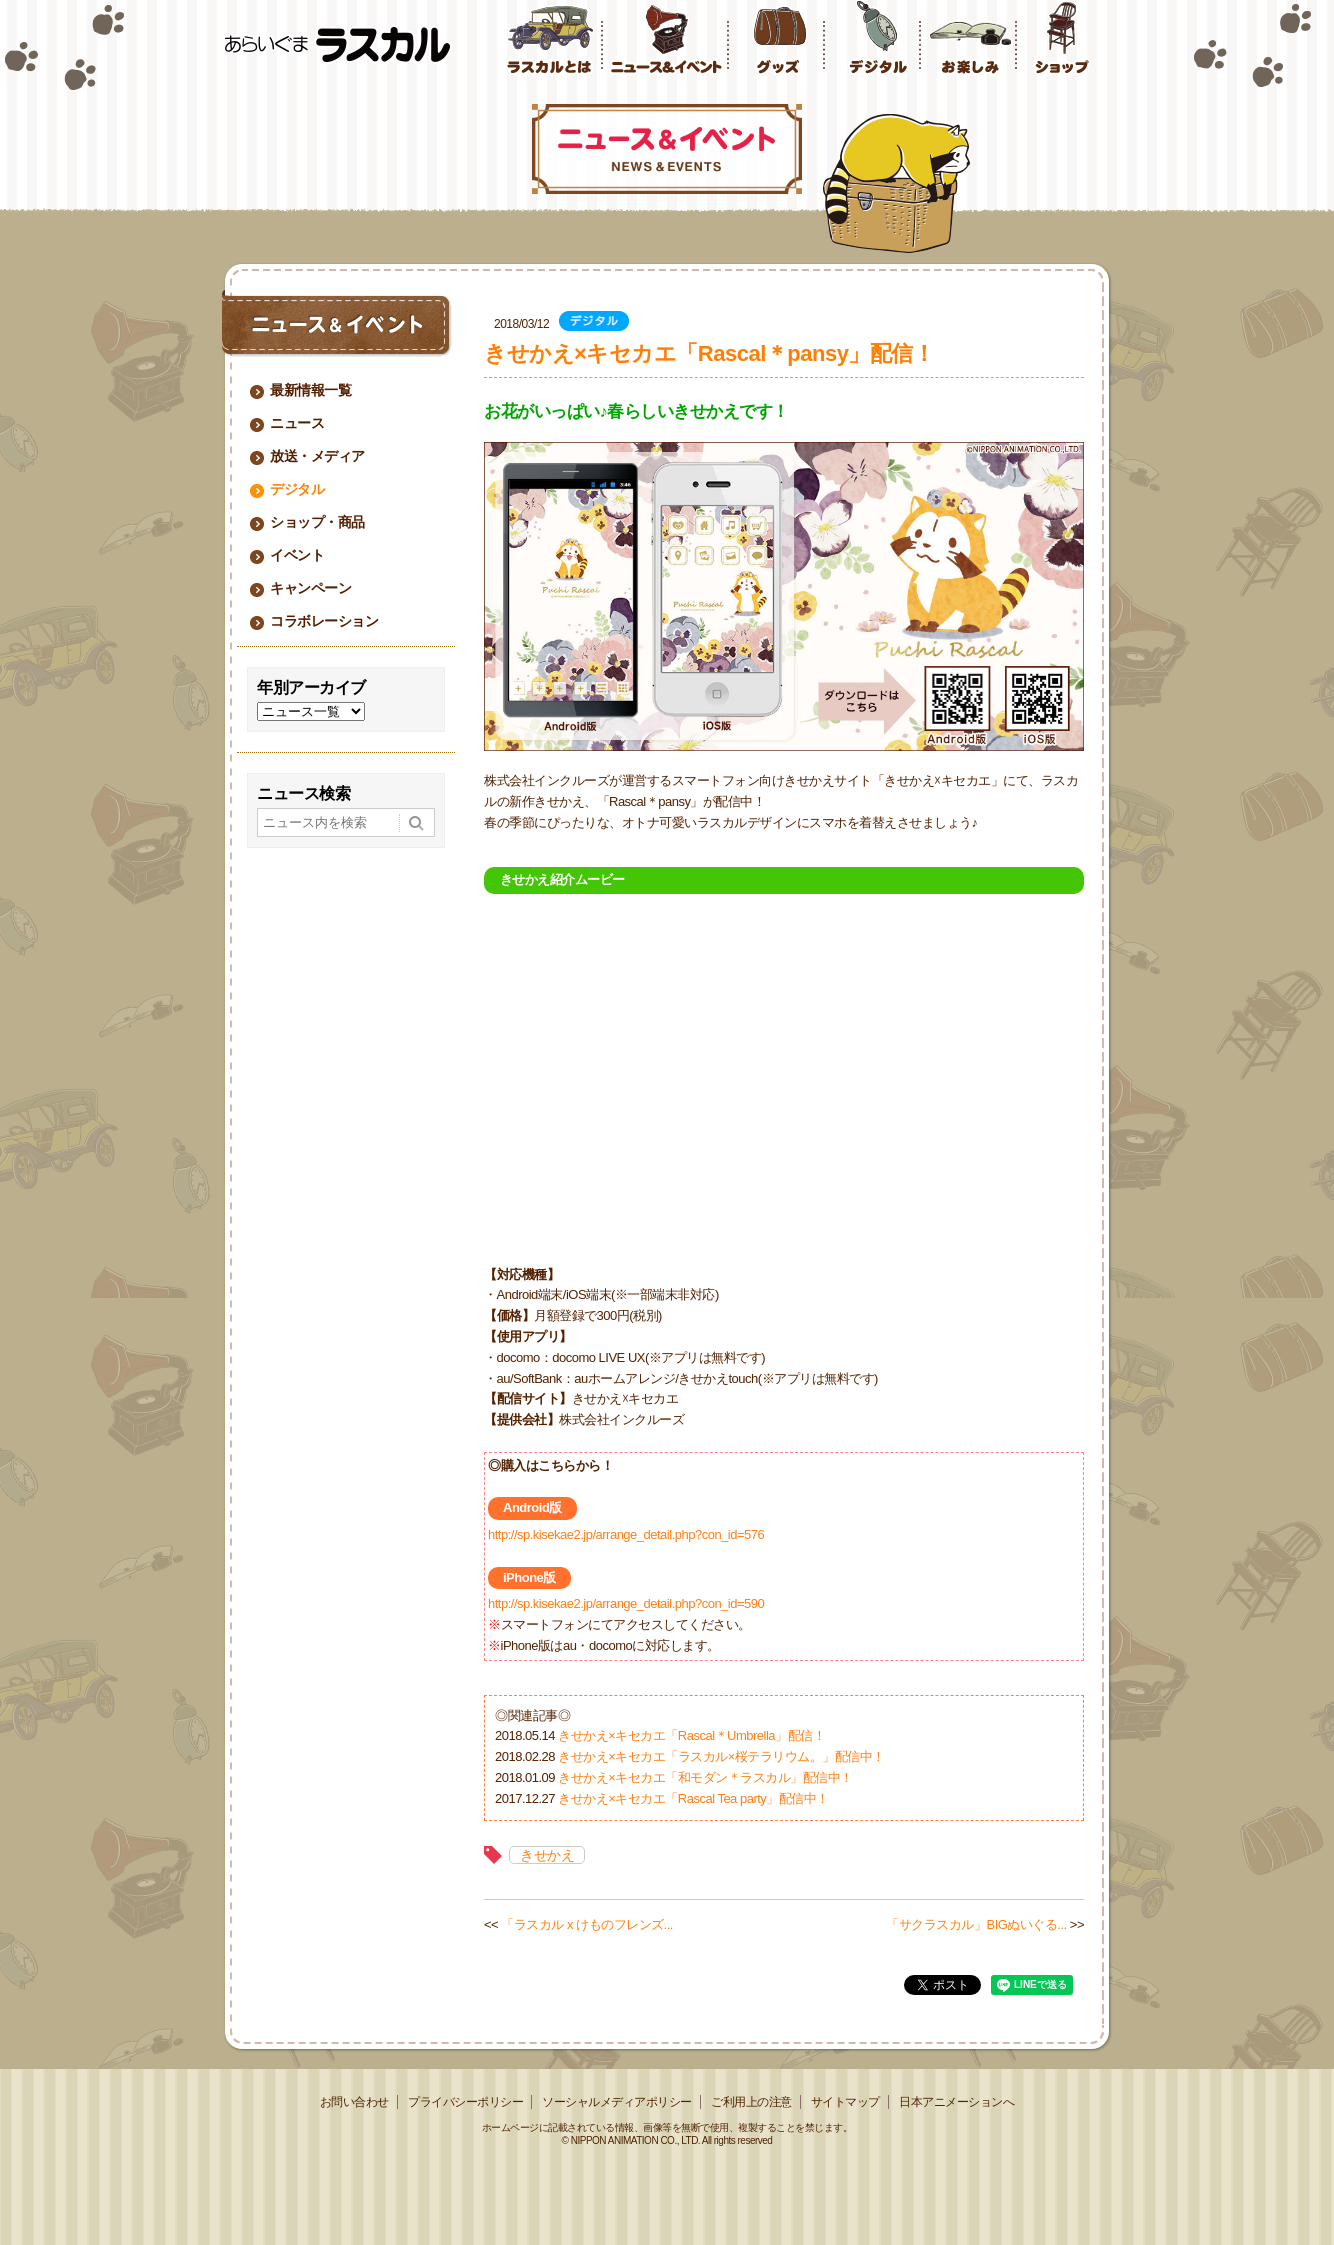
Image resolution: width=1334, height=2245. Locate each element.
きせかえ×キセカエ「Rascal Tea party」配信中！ (693, 1798)
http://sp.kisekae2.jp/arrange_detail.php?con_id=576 (626, 1534)
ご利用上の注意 (751, 2102)
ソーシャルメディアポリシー (617, 2102)
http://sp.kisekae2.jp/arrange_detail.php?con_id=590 (626, 1603)
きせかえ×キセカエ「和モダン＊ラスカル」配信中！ (705, 1777)
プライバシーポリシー (465, 2102)
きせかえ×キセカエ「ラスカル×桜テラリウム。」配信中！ (721, 1756)
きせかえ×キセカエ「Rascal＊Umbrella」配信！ (691, 1735)
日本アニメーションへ (956, 2102)
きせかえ (547, 1855)
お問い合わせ (354, 2102)
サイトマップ (845, 2102)
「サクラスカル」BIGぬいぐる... (976, 1924)
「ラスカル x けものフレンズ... (587, 1924)
